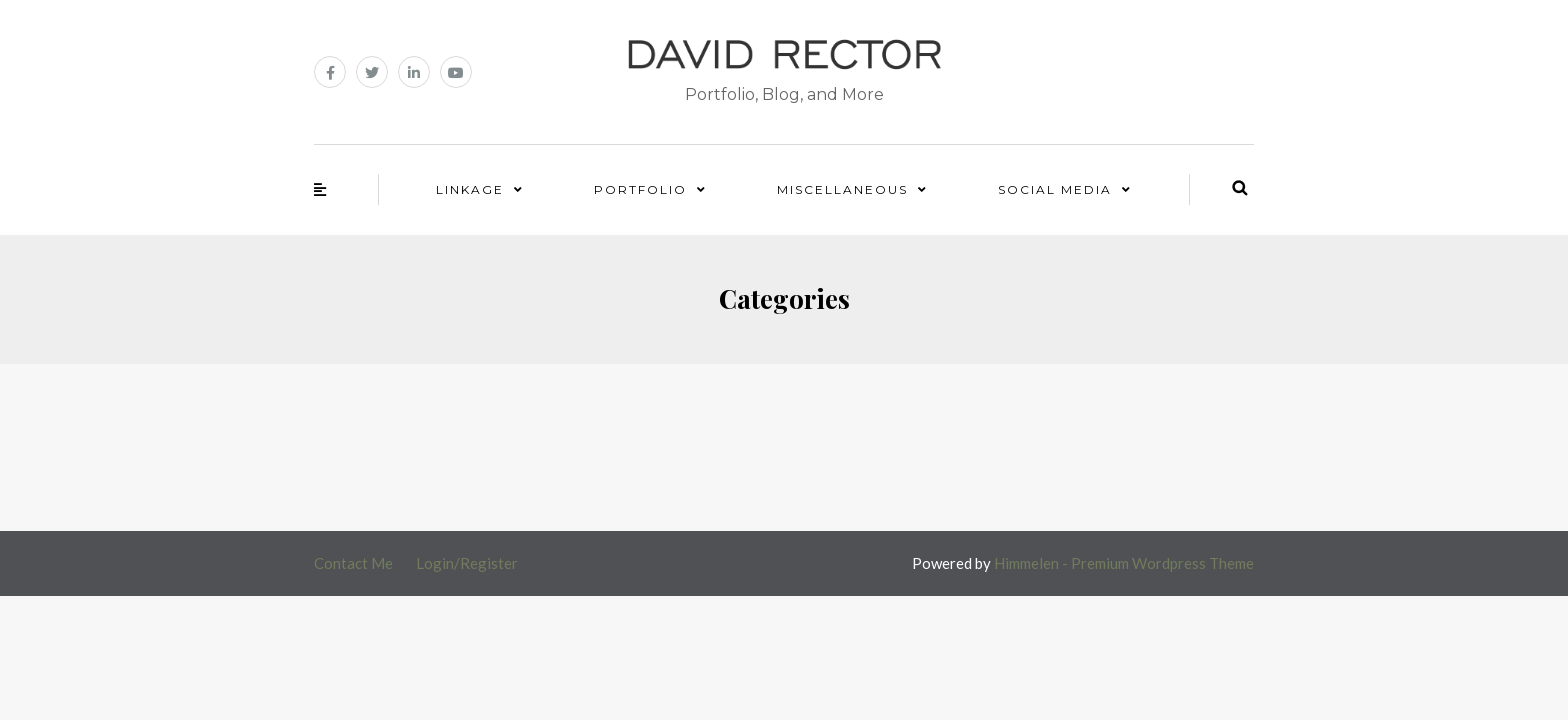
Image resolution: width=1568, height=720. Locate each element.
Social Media (1055, 189)
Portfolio (640, 189)
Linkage (470, 189)
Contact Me (353, 563)
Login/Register (467, 563)
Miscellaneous (842, 189)
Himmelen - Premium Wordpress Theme (1124, 563)
